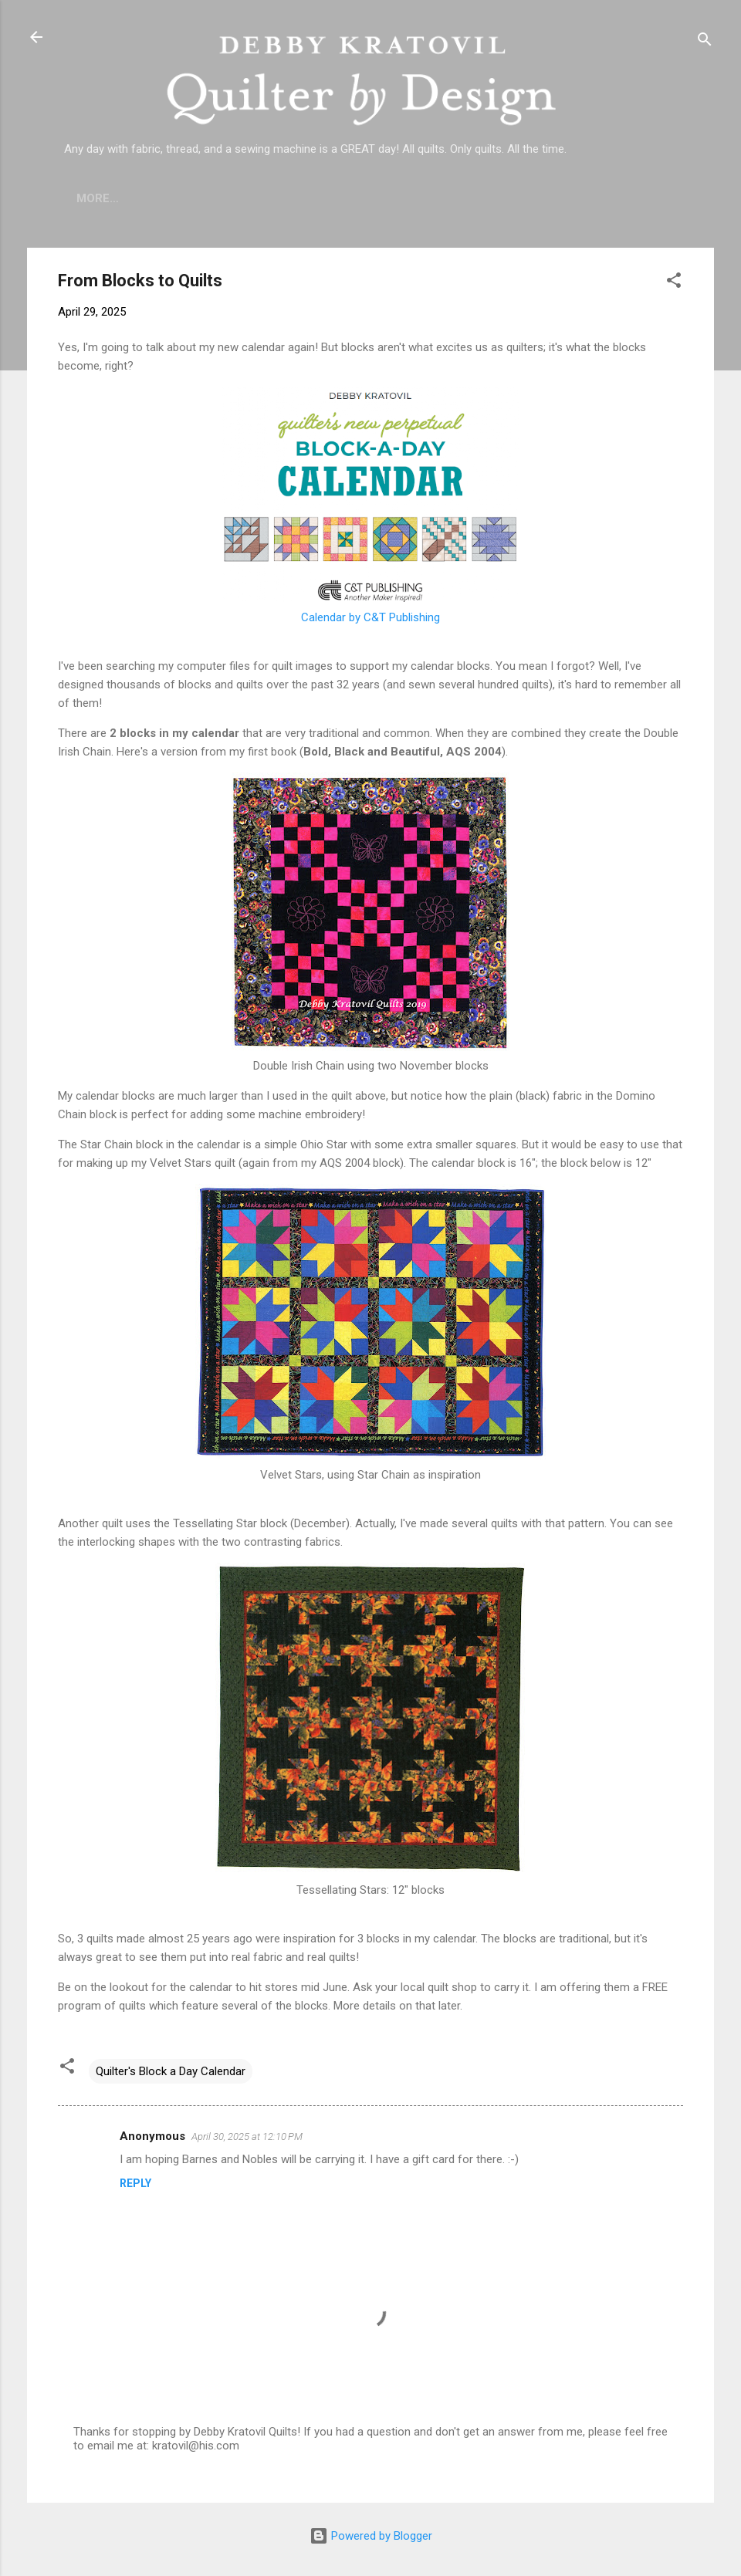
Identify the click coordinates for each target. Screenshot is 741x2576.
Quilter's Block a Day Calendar (170, 2071)
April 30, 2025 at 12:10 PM (247, 2136)
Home (93, 198)
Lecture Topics (363, 198)
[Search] (704, 42)
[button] (674, 283)
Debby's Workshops (597, 198)
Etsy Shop (473, 198)
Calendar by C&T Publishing (370, 617)
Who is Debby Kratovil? (212, 198)
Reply (135, 2183)
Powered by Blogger (371, 2536)
